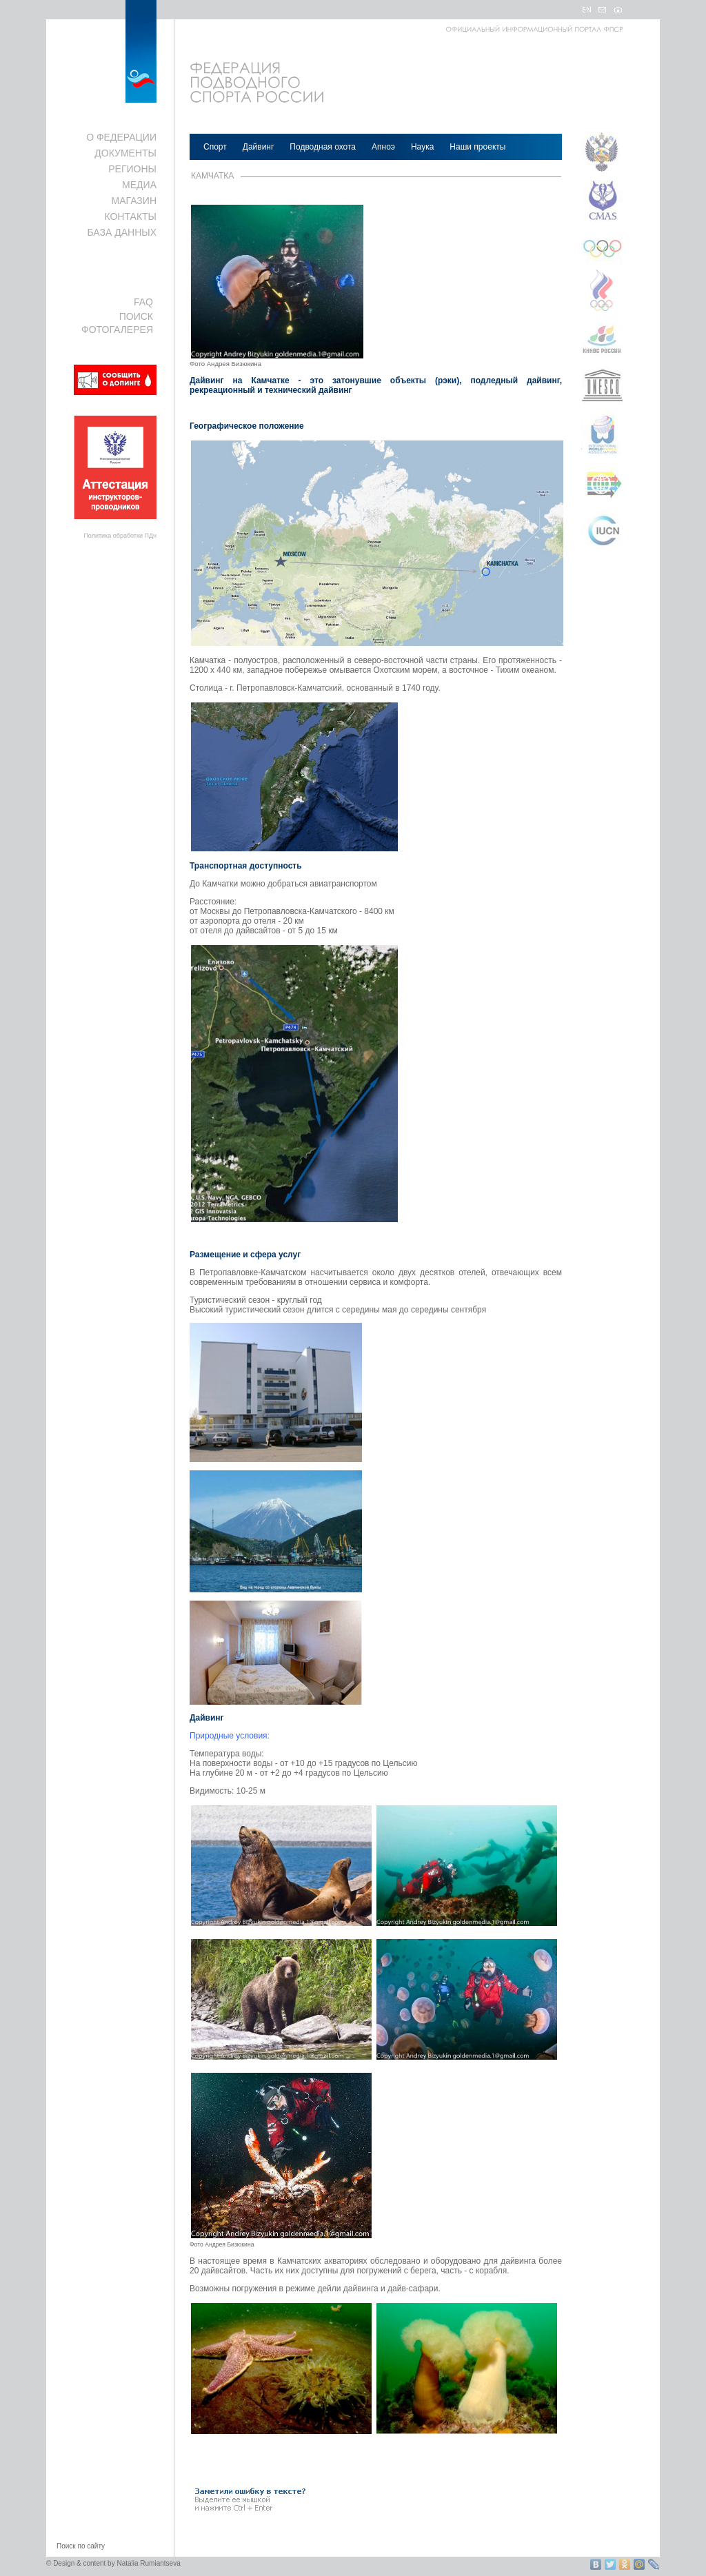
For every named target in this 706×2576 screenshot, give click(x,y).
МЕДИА (139, 184)
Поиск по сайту (81, 2546)
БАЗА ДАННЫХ (122, 232)
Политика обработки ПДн (120, 535)
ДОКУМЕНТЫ (125, 153)
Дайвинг (258, 147)
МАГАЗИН (134, 200)
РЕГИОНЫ (132, 168)
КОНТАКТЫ (130, 216)
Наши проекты (477, 147)
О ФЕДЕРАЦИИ (121, 137)
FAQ (143, 301)
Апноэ (383, 147)
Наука (422, 147)
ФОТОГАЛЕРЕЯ (117, 329)
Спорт (215, 147)
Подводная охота (323, 147)
